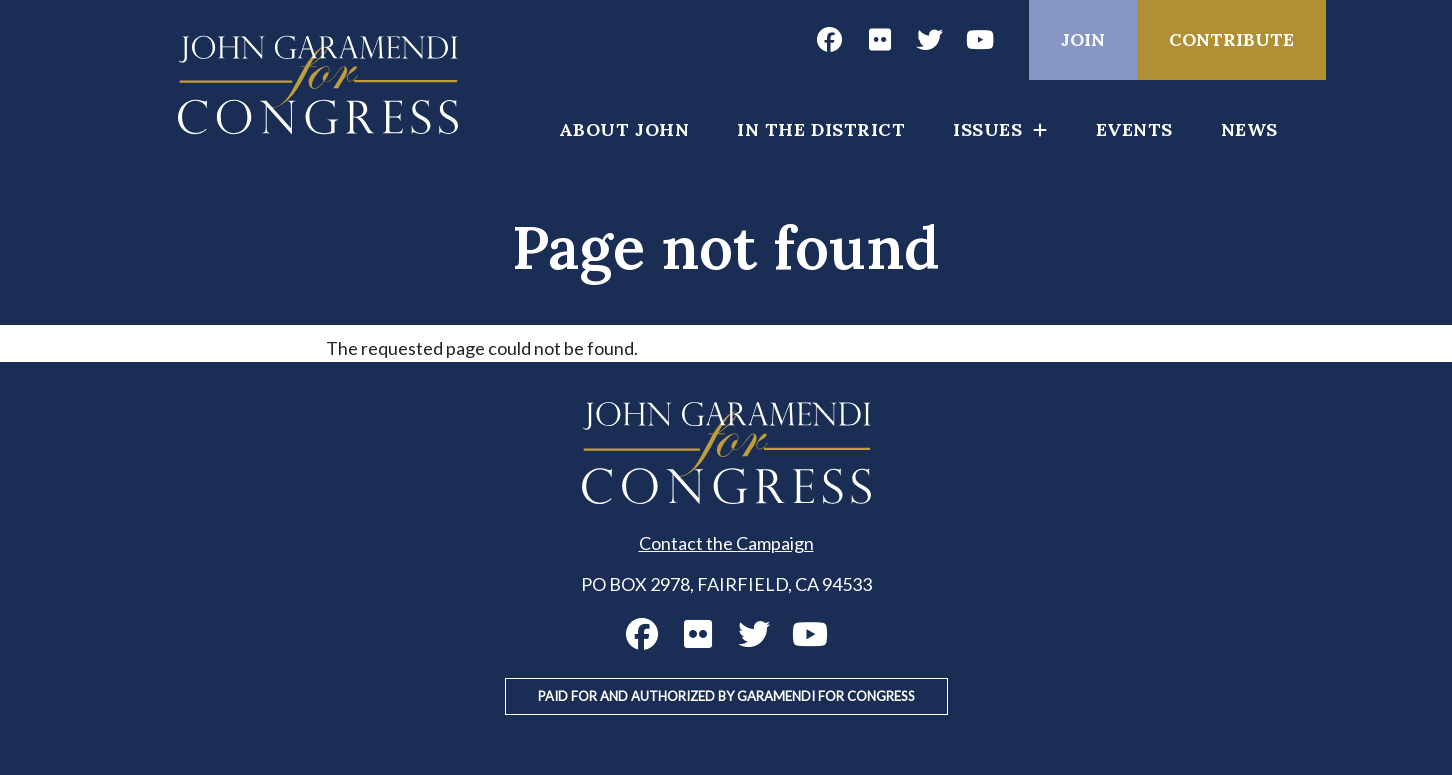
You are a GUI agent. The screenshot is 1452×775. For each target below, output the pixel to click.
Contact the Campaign (726, 543)
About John (624, 129)
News (1249, 129)
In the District (821, 129)
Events (1134, 129)
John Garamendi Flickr (879, 40)
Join (1083, 39)
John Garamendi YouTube (979, 40)
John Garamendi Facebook (829, 40)
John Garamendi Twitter (929, 40)
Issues (987, 129)
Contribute (1231, 39)
